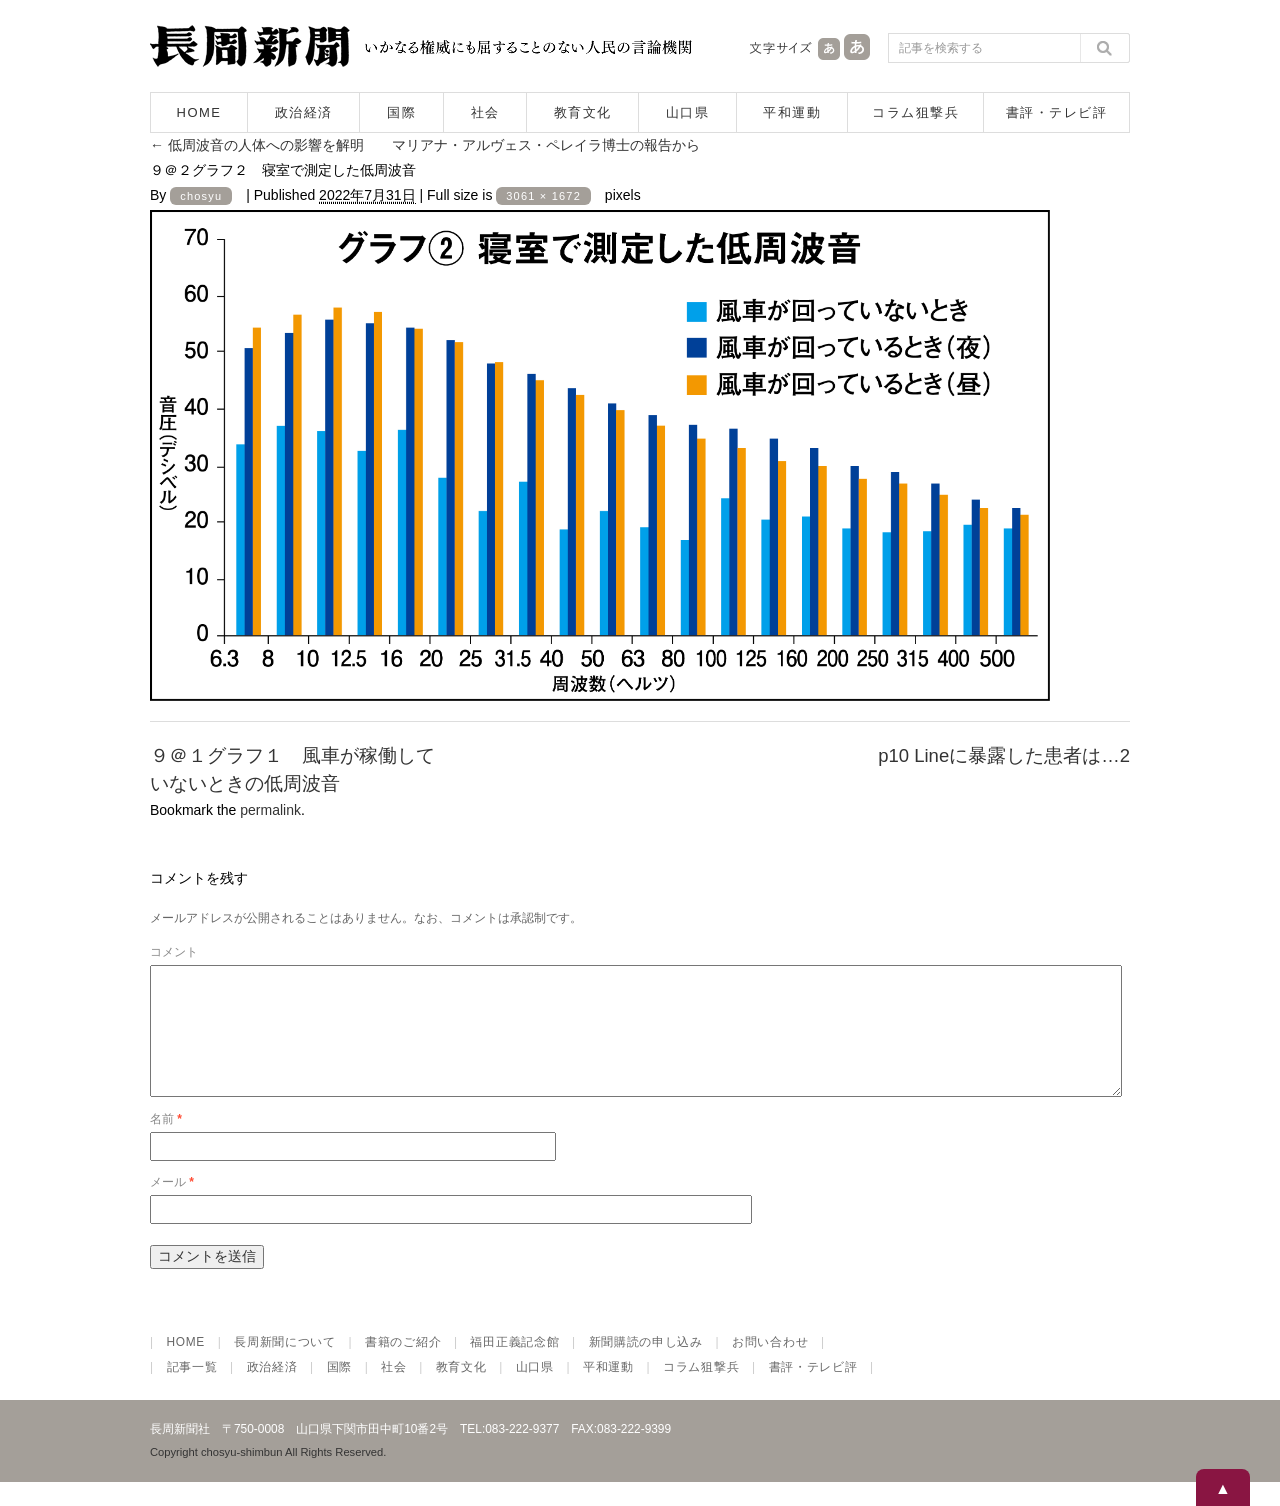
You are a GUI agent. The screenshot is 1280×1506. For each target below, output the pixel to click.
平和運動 (792, 112)
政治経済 (304, 112)
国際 (401, 112)
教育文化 (583, 112)
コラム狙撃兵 (915, 112)
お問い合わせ (770, 1366)
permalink (270, 810)
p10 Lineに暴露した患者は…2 (1004, 755)
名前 (166, 1143)
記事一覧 (192, 1391)
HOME (199, 112)
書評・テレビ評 (1057, 112)
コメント (174, 952)
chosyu (201, 196)
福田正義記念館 (514, 1366)
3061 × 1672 (543, 196)
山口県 (688, 112)
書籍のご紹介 (403, 1366)
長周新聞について (285, 1366)
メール (172, 1206)
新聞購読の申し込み (646, 1366)
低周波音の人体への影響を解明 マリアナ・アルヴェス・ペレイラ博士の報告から (425, 145)
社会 (485, 112)
